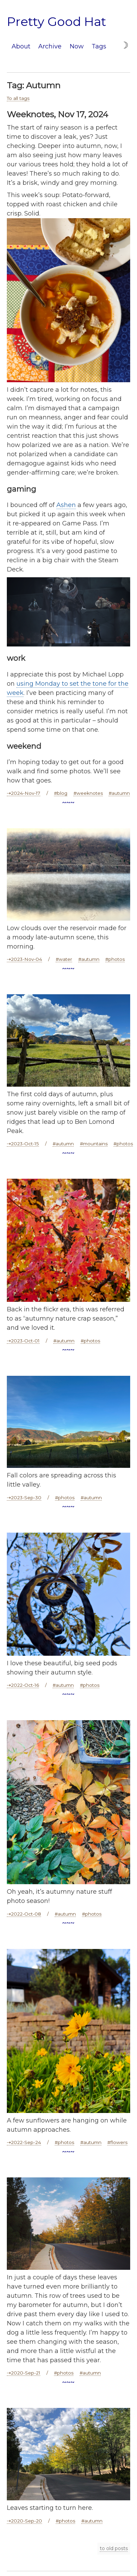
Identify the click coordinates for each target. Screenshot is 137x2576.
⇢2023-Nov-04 (24, 959)
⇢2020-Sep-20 (24, 2520)
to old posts (114, 2548)
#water (64, 959)
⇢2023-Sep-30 (24, 1497)
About (21, 46)
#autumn (119, 793)
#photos (115, 959)
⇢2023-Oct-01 (23, 1340)
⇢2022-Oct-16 (23, 1685)
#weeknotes (88, 793)
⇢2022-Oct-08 (24, 1914)
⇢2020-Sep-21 (23, 2373)
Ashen (66, 505)
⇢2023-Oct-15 (23, 1143)
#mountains (94, 1143)
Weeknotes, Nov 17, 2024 (57, 114)
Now (77, 46)
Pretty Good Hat (56, 21)
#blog (60, 793)
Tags (99, 46)
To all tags (18, 98)
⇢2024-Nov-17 (23, 793)
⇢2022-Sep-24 (24, 2142)
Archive (49, 46)
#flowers (117, 2142)
